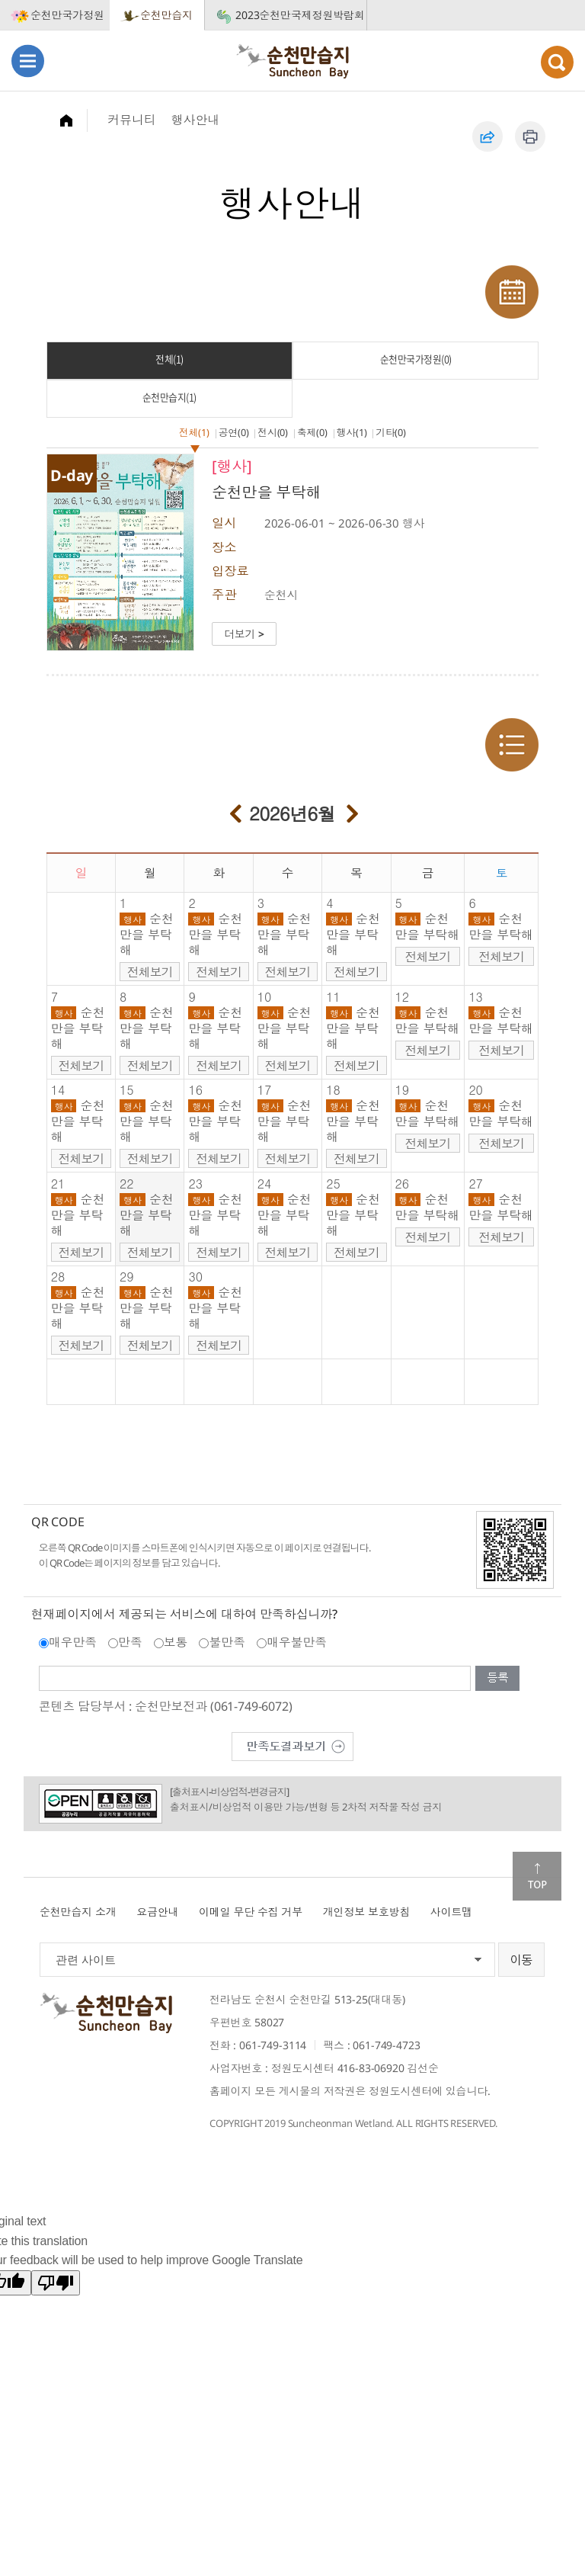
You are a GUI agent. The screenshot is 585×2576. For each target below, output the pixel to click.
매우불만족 (297, 1642)
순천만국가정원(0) (416, 358)
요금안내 (157, 1911)
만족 (130, 1642)
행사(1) (352, 432)
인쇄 (530, 136)
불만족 (227, 1642)
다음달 (353, 811)
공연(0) (234, 432)
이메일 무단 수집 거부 (250, 1911)
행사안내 (195, 119)
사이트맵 (451, 1911)
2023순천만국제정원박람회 (300, 15)
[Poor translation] (55, 2282)
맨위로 (537, 1876)
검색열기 (557, 62)
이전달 (235, 811)
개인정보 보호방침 (367, 1911)
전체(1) (169, 358)
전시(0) (272, 432)
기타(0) (391, 432)
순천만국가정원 (67, 15)
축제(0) (312, 432)
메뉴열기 (27, 60)
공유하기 (487, 136)
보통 (176, 1642)
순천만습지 (166, 15)
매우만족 (73, 1642)
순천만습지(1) (169, 397)
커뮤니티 (131, 119)
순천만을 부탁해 (147, 933)
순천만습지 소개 (78, 1911)
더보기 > (244, 634)
